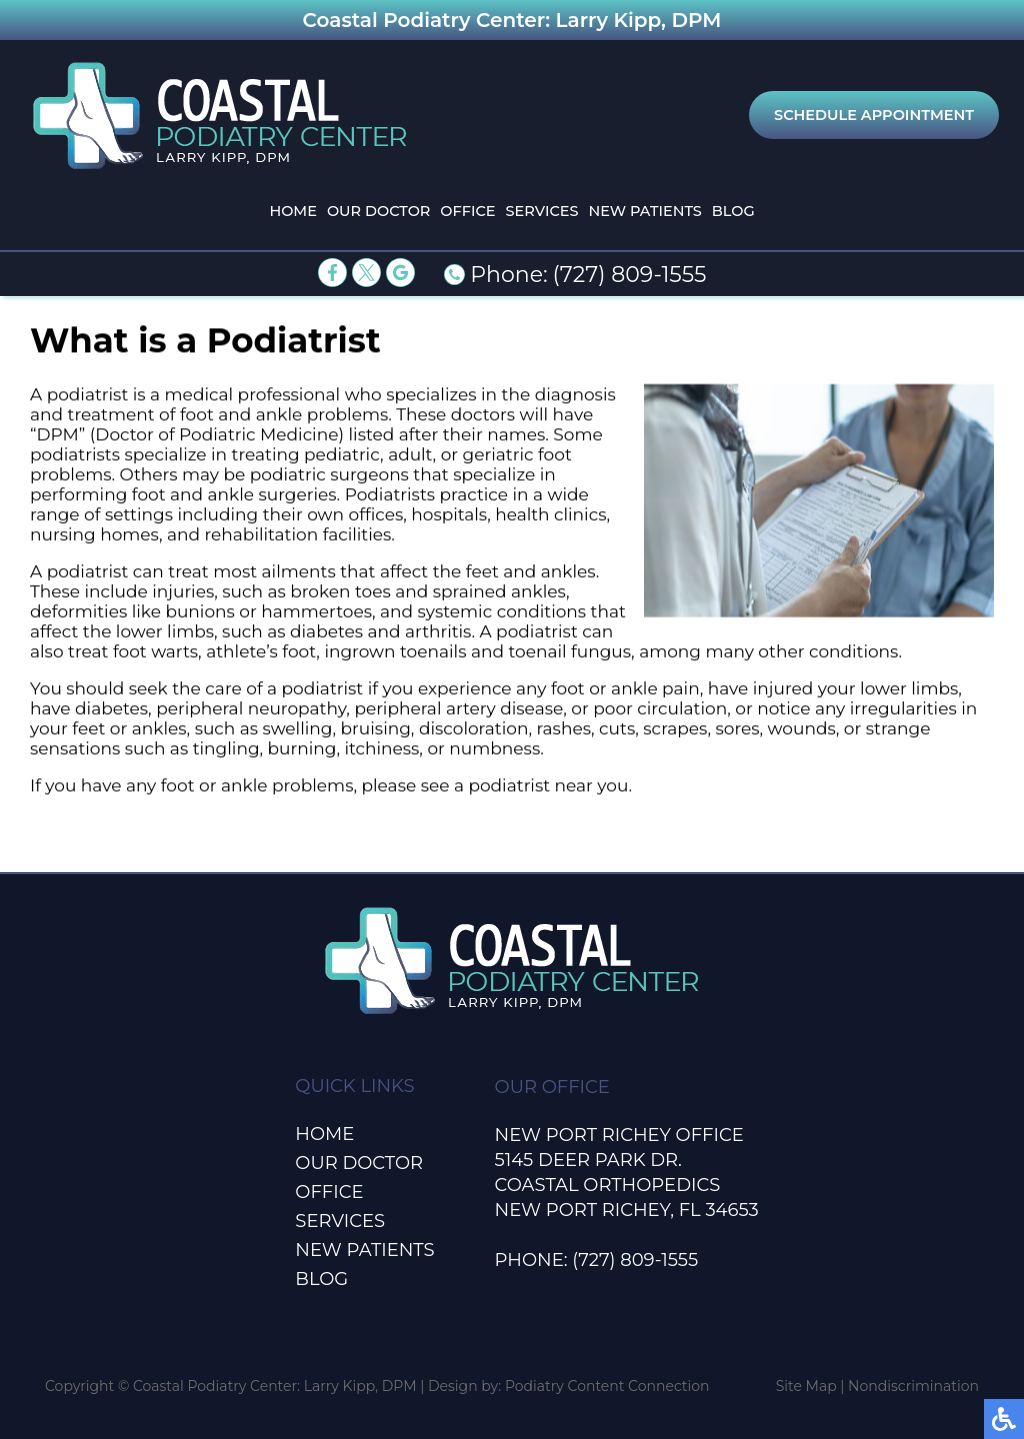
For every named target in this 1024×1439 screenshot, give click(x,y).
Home (293, 211)
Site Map (806, 1386)
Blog (733, 211)
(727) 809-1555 (630, 274)
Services (542, 211)
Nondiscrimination (913, 1386)
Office (467, 211)
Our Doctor (378, 211)
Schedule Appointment (874, 115)
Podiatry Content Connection (607, 1386)
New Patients (644, 211)
